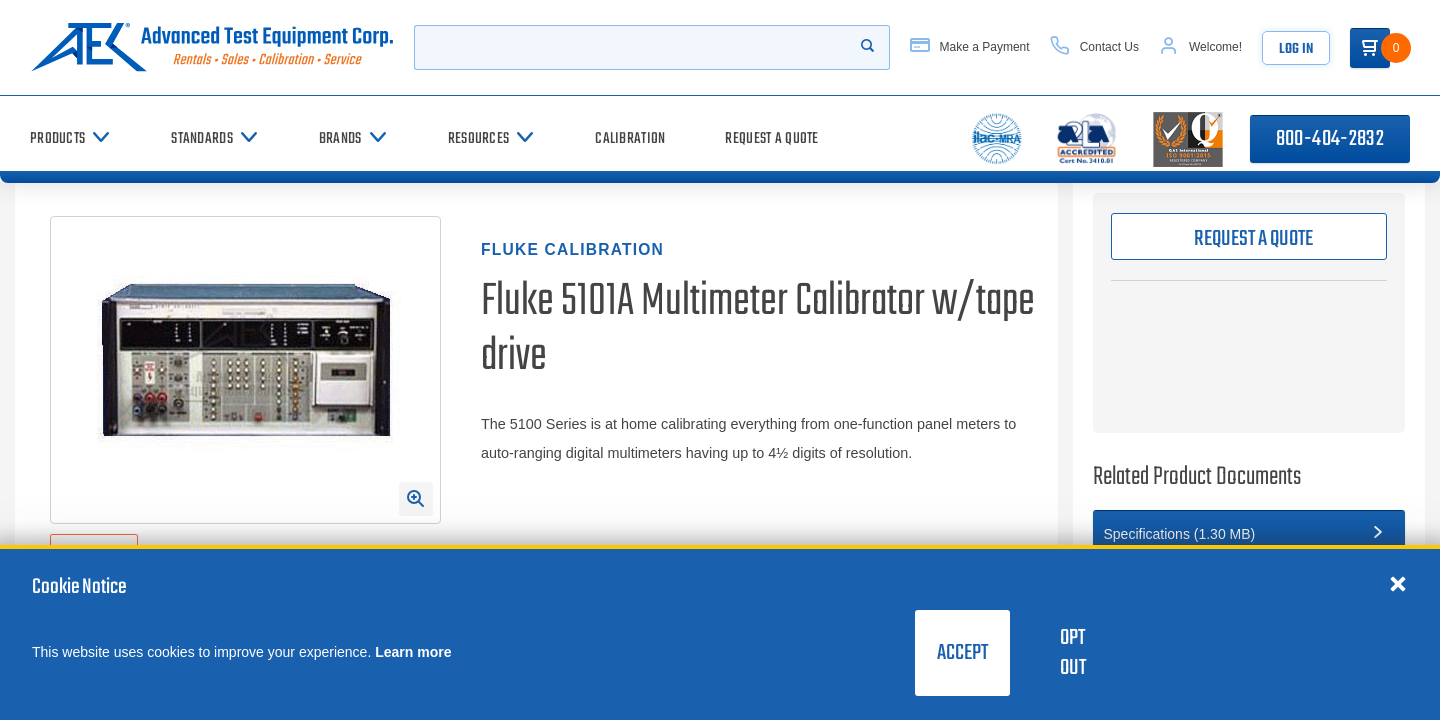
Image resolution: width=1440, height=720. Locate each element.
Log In (1296, 49)
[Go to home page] (212, 47)
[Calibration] (630, 138)
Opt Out (1073, 653)
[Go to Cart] (1370, 48)
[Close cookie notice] (1398, 583)
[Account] (1200, 47)
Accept (962, 653)
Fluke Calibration (572, 249)
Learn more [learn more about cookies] (413, 652)
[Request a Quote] (771, 138)
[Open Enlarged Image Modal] (416, 499)
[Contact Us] (1094, 47)
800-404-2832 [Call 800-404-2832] (1330, 139)
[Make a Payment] (970, 47)
